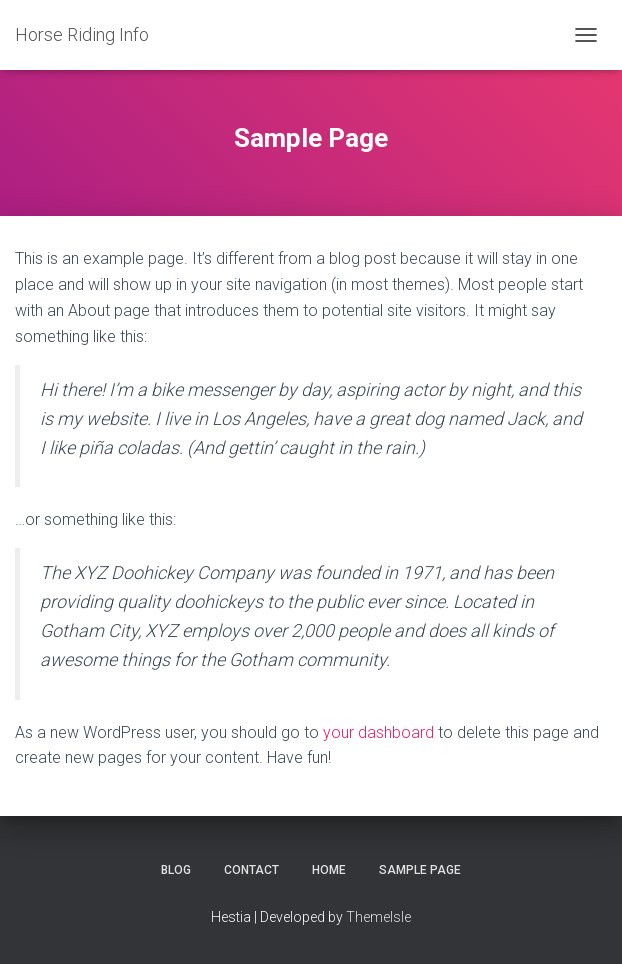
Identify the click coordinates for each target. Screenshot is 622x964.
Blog (176, 870)
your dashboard (378, 732)
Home (329, 870)
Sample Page (420, 870)
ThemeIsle (378, 917)
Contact (251, 870)
